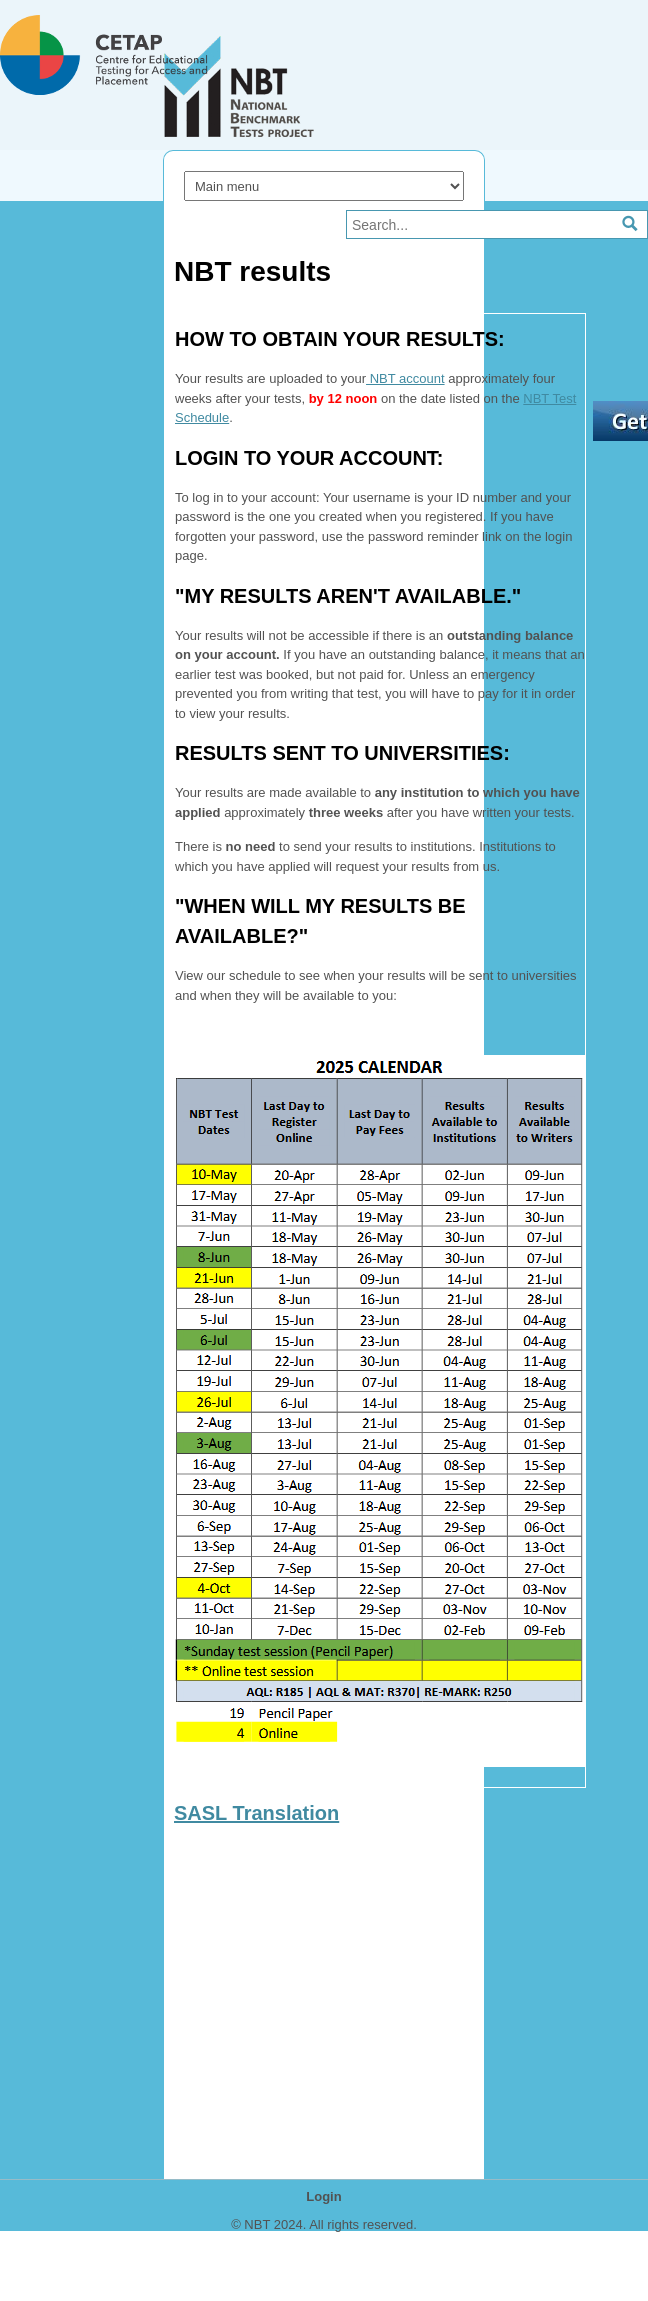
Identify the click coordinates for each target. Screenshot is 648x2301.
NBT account (405, 378)
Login (323, 2196)
